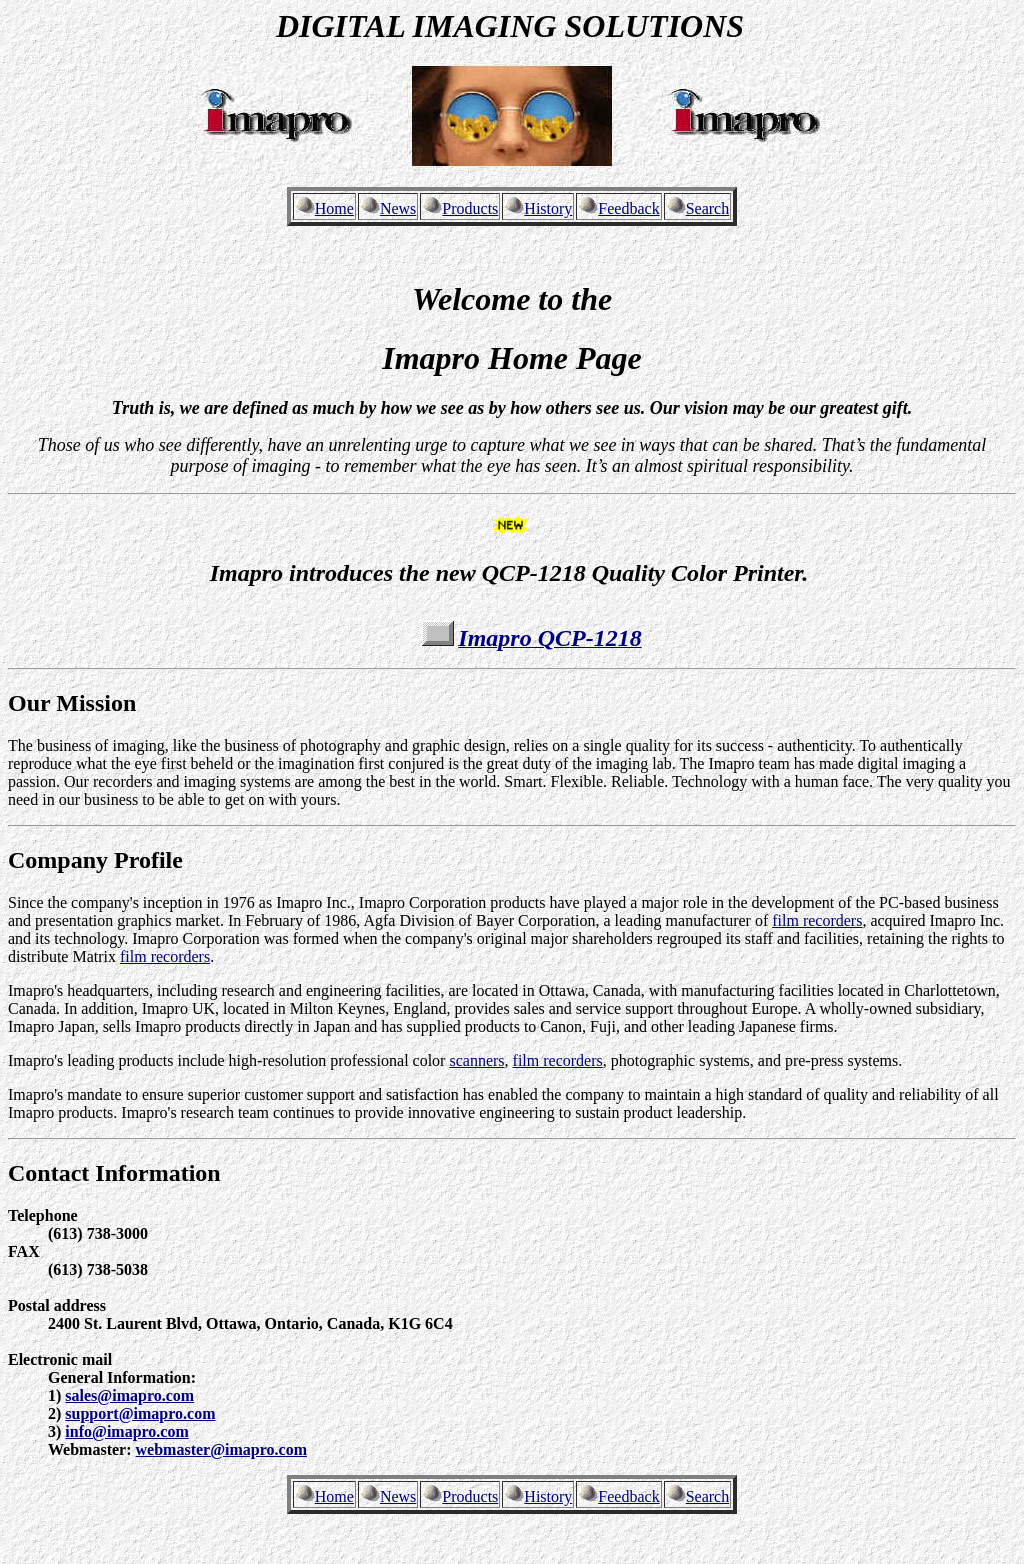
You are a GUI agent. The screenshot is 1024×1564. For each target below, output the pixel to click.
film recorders (817, 920)
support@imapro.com (140, 1413)
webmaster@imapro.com (221, 1449)
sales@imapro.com (129, 1395)
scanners (476, 1060)
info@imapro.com (126, 1431)
